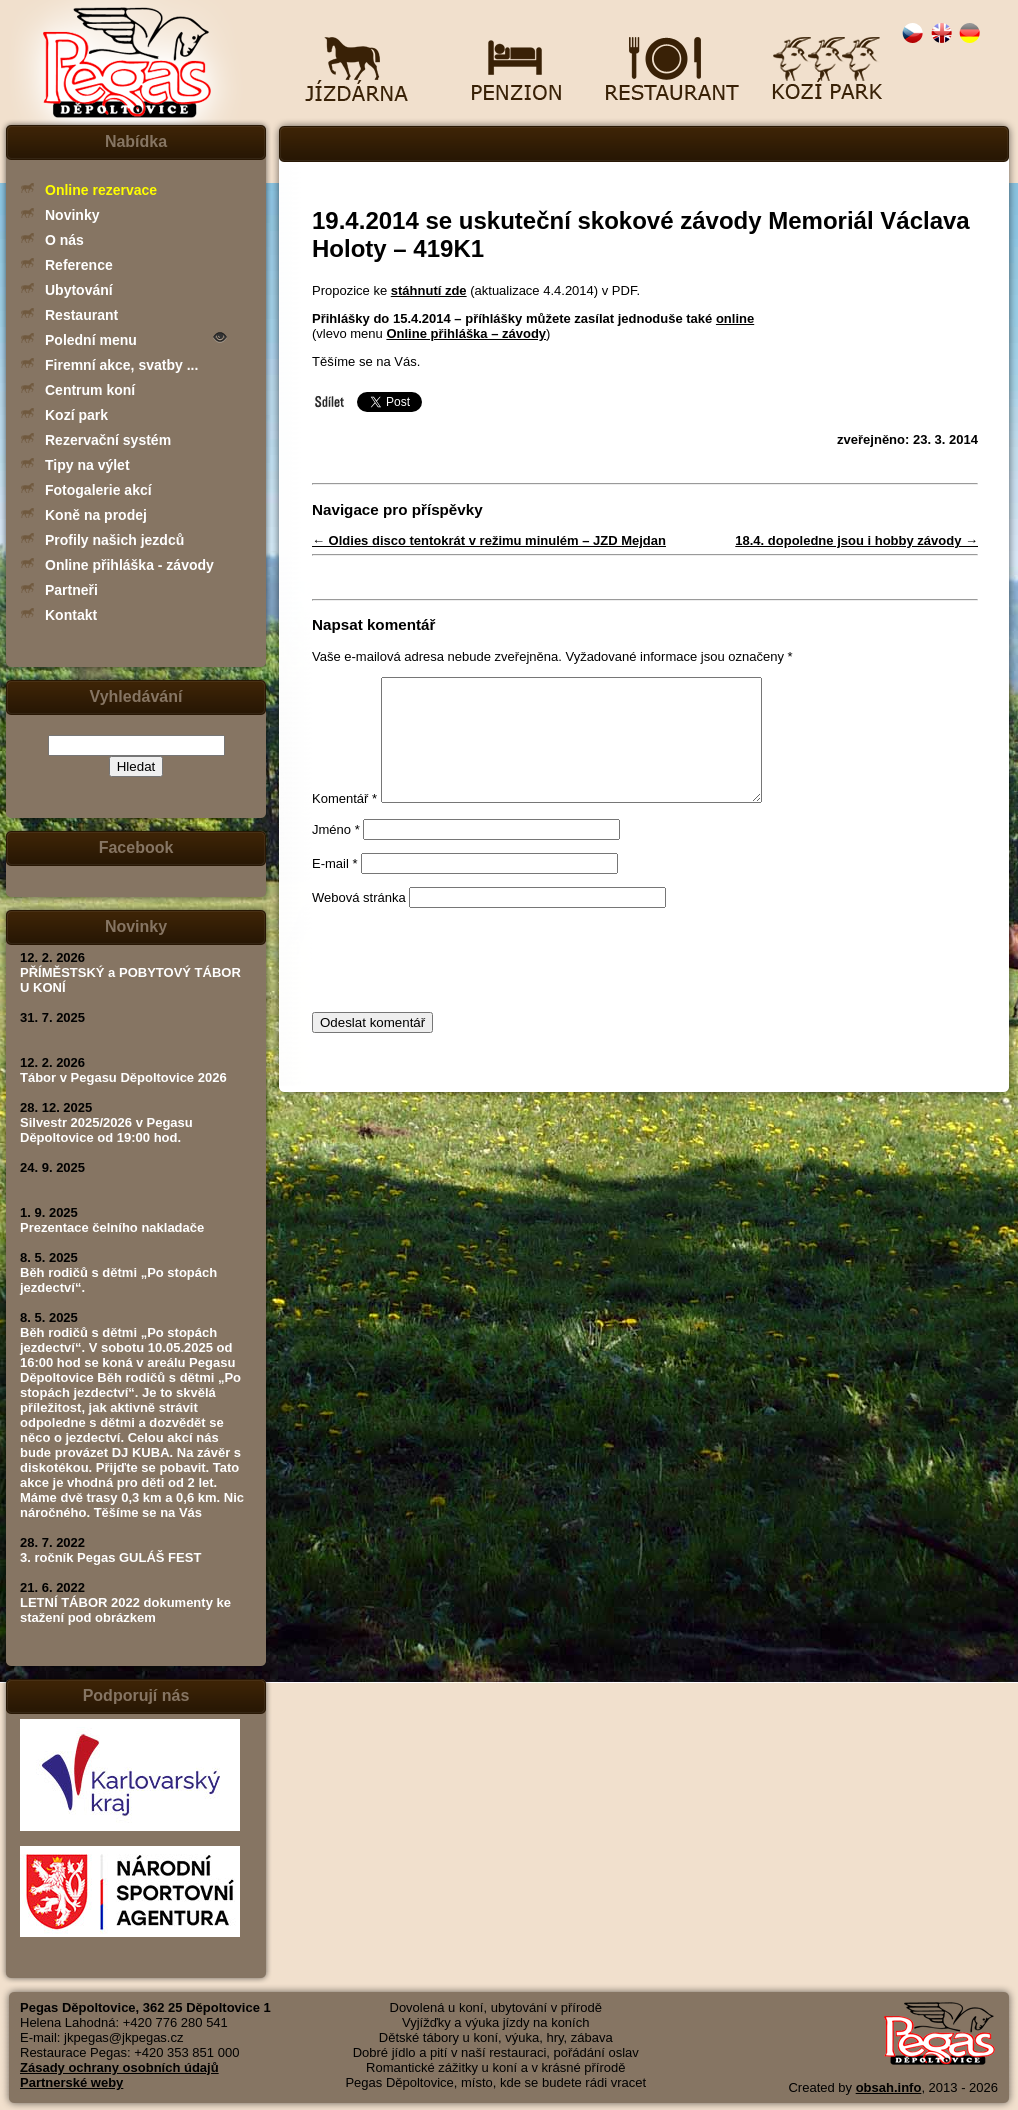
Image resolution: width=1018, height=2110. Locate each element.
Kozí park (76, 415)
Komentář (344, 822)
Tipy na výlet (87, 465)
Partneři (71, 590)
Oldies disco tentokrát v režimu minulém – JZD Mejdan (489, 540)
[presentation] (464, 984)
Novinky (72, 215)
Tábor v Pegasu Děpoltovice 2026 (123, 1077)
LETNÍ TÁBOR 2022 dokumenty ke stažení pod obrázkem (125, 1610)
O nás (64, 240)
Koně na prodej (96, 515)
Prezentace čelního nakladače (112, 1227)
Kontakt (71, 615)
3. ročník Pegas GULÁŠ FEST (110, 1557)
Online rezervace (101, 190)
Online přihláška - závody (129, 565)
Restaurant (81, 315)
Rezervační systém (108, 440)
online (735, 318)
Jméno (336, 853)
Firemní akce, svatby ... (121, 365)
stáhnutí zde (429, 290)
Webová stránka (359, 921)
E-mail (335, 887)
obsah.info (889, 2087)
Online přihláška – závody (466, 333)
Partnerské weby (71, 2082)
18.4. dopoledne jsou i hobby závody (856, 540)
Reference (79, 265)
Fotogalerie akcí (98, 490)
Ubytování (79, 290)
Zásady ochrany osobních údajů (119, 2067)
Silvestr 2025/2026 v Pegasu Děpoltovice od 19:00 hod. (106, 1130)
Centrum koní (90, 390)
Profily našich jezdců (114, 540)
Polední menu (91, 340)
